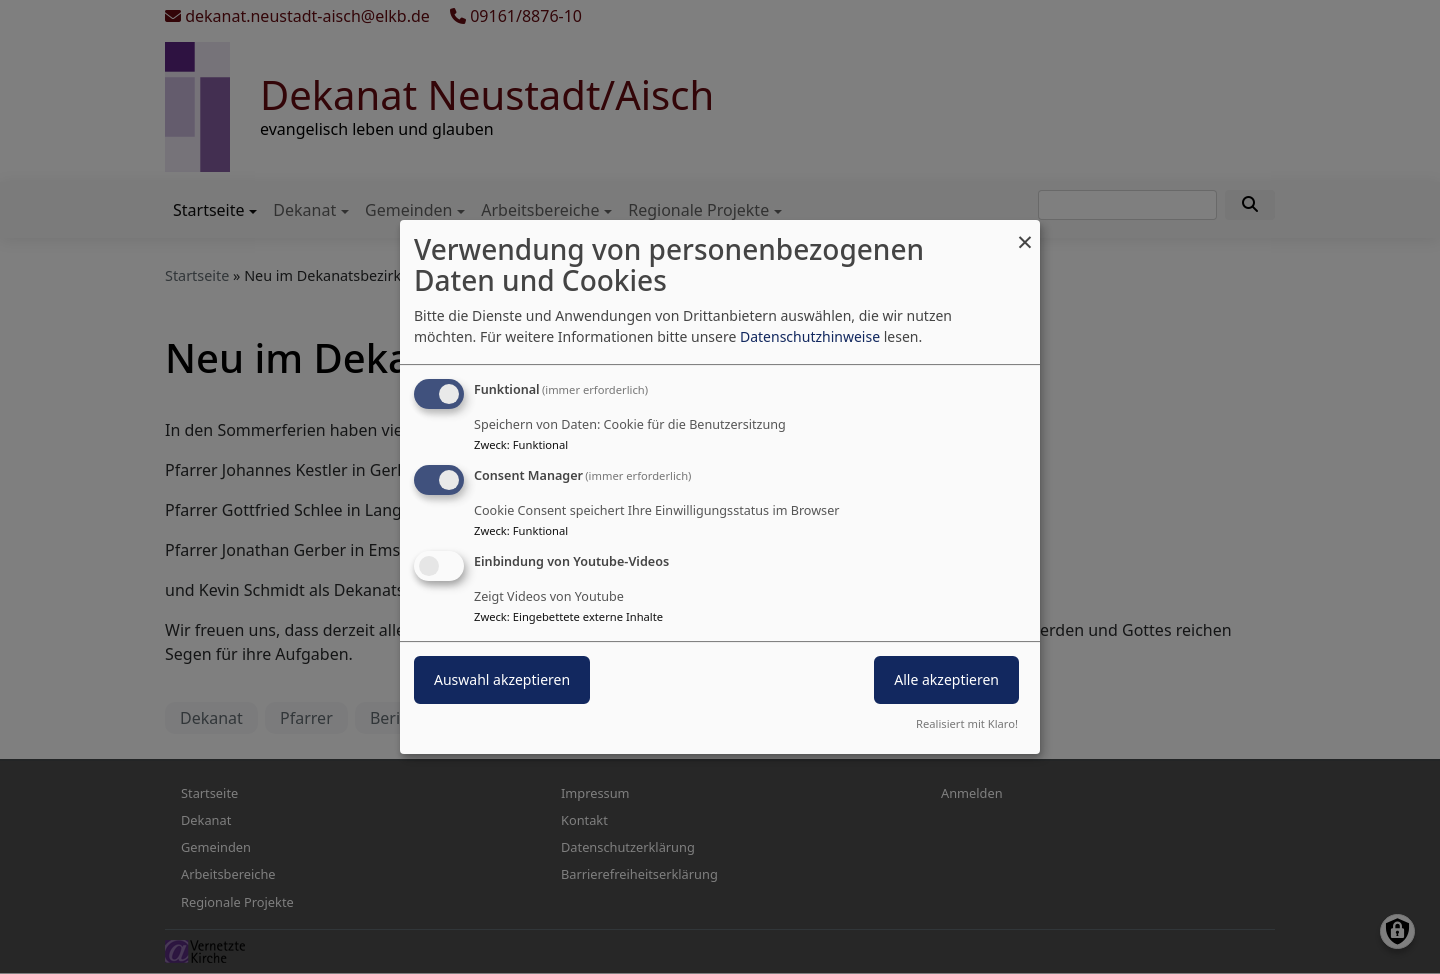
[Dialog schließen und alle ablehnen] (1025, 232)
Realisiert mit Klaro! (967, 723)
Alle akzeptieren (946, 679)
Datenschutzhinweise (810, 336)
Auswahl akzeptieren (502, 679)
